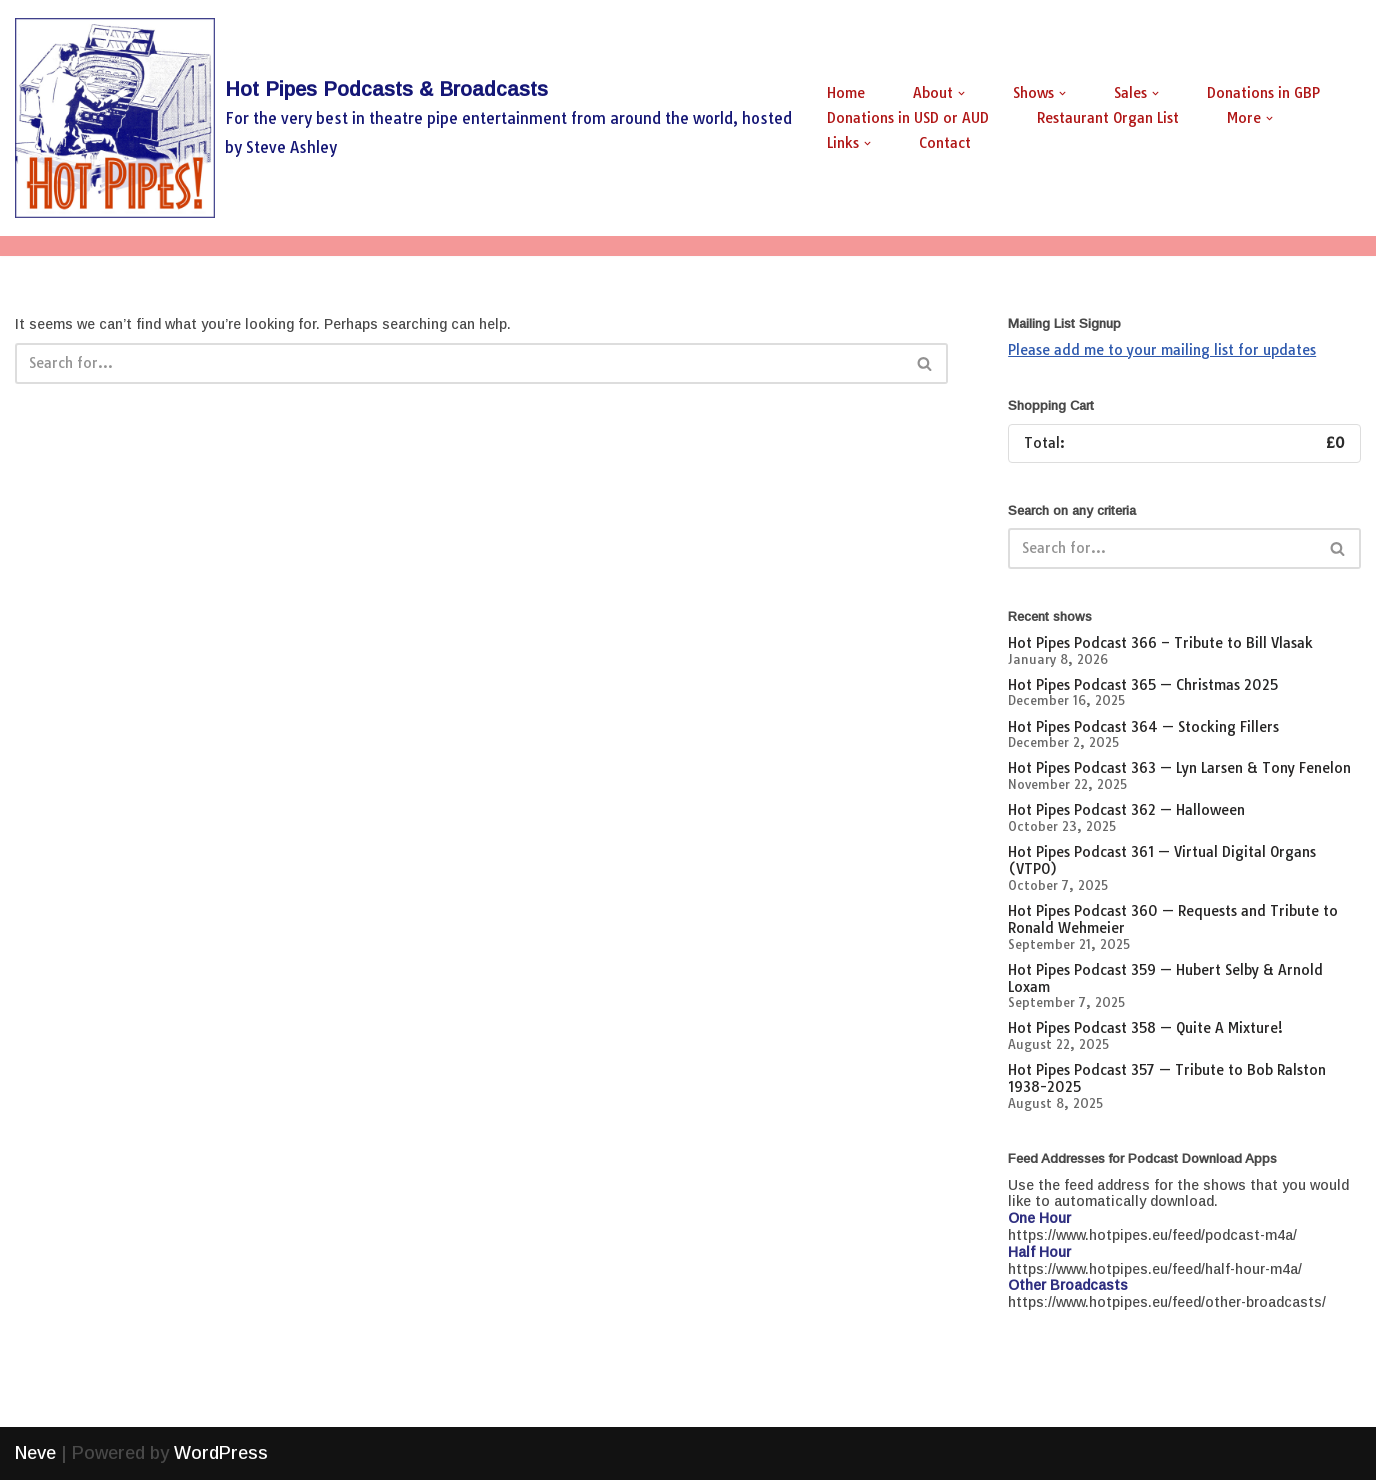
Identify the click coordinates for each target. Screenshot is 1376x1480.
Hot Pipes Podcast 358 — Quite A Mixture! (1145, 1028)
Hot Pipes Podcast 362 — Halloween (1126, 810)
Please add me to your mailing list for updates (1162, 350)
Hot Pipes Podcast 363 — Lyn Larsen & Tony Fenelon (1179, 768)
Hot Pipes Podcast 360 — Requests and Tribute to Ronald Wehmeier (1173, 919)
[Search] (459, 363)
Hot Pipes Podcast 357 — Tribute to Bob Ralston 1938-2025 (1167, 1078)
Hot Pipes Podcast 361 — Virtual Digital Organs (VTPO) (1162, 860)
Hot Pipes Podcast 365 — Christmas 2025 (1143, 685)
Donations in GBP (1263, 93)
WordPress (221, 1453)
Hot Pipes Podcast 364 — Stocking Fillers (1143, 727)
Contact (945, 143)
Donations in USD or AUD (908, 118)
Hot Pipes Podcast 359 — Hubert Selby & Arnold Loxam (1165, 978)
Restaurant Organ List (1108, 118)
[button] (961, 93)
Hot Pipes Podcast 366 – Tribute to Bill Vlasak (1160, 643)
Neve (35, 1453)
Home (846, 93)
